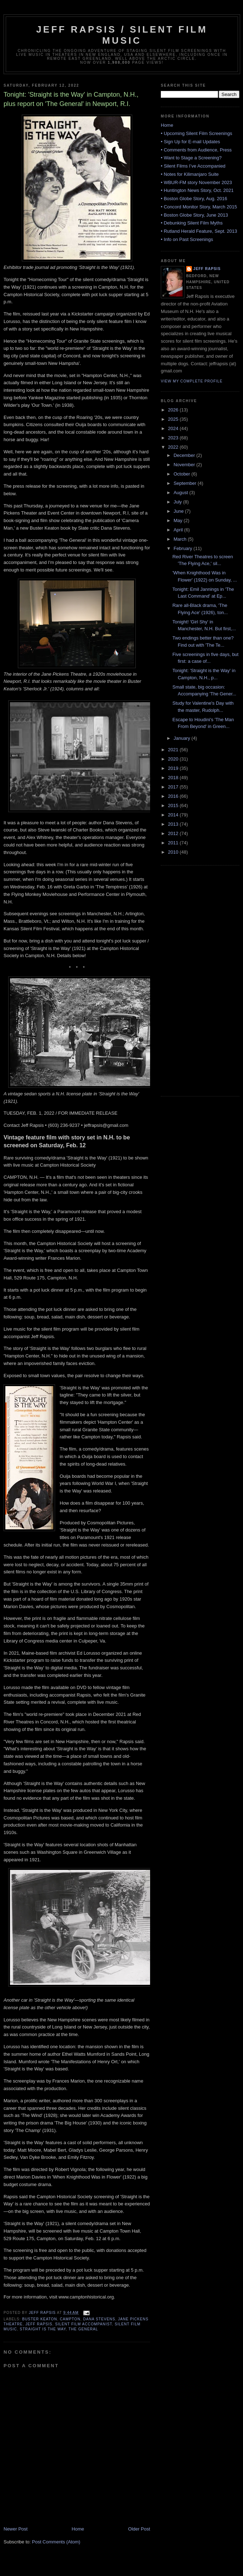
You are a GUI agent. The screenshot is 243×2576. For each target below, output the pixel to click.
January (183, 738)
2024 (174, 428)
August (181, 492)
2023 (174, 437)
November (185, 464)
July (178, 502)
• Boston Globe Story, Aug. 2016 (194, 198)
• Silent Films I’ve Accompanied (193, 166)
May (179, 520)
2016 (174, 796)
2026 (174, 410)
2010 (174, 852)
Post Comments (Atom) (56, 2541)
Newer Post (16, 2529)
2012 (174, 833)
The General (83, 2329)
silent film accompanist (83, 2324)
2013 (174, 824)
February (184, 548)
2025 (174, 419)
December (185, 455)
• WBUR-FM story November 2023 (196, 182)
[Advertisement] (189, 979)
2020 (174, 759)
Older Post (139, 2529)
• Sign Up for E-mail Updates (190, 141)
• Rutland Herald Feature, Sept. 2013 (199, 231)
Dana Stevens (99, 2319)
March (181, 539)
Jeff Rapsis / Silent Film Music (122, 35)
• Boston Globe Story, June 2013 (194, 215)
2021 (174, 749)
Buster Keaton (39, 2319)
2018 (174, 777)
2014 (174, 814)
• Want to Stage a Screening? (191, 157)
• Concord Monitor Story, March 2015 (199, 206)
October (183, 474)
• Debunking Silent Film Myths (192, 223)
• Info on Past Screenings (187, 239)
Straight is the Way (43, 2329)
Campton (70, 2319)
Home (78, 2529)
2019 (174, 768)
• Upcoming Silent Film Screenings (196, 133)
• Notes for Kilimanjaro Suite (190, 174)
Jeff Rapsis (38, 2324)
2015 (174, 805)
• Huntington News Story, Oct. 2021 (197, 190)
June (179, 511)
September (186, 483)
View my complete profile (192, 381)
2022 (174, 447)
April (179, 529)
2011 (174, 842)
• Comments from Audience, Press (196, 150)
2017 (174, 787)
